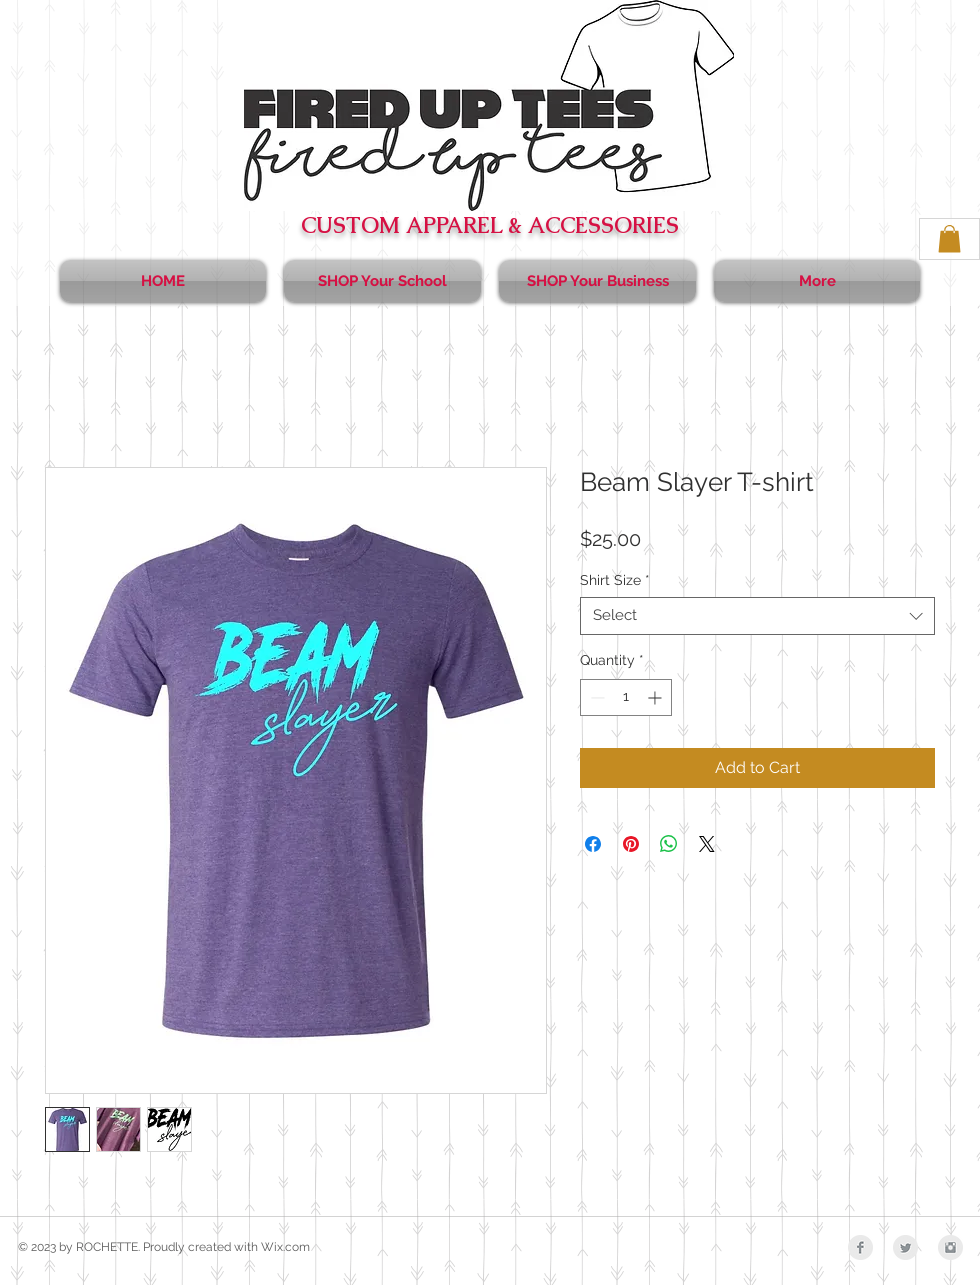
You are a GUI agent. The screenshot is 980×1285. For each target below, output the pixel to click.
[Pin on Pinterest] (631, 844)
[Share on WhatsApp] (669, 844)
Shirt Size (615, 580)
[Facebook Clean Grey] (860, 1247)
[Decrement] (595, 697)
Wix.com (285, 1247)
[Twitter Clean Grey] (905, 1247)
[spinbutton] (626, 697)
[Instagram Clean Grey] (950, 1247)
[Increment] (656, 697)
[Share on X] (707, 844)
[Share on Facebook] (593, 844)
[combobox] (757, 616)
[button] (949, 238)
